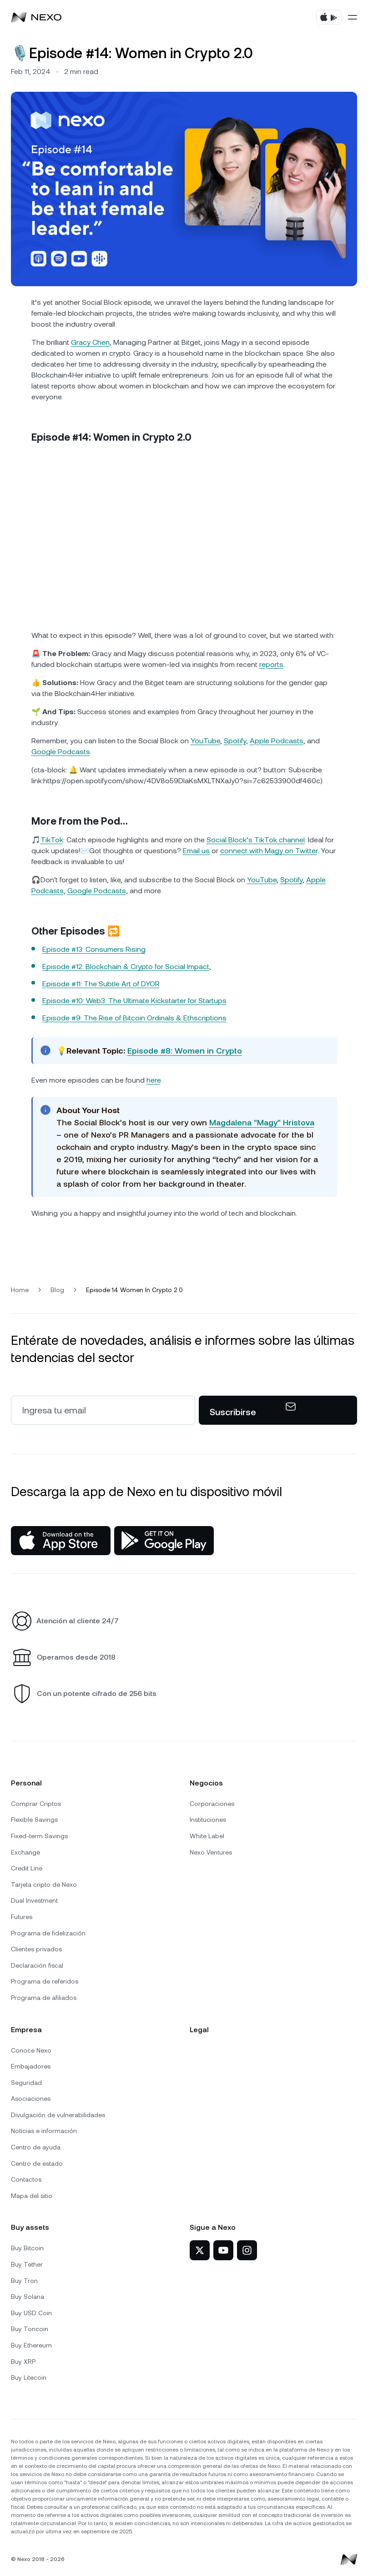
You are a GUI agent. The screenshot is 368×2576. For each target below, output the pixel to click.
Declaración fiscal (37, 1965)
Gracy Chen (90, 342)
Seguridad (26, 2082)
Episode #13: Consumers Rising (94, 949)
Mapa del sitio (31, 2195)
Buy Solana (27, 2296)
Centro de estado (37, 2163)
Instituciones (208, 1819)
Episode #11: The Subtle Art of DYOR (101, 984)
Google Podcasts (60, 751)
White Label (207, 1836)
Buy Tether (27, 2264)
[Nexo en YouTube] (223, 2250)
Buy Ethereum (31, 2345)
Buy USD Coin (31, 2313)
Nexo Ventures (211, 1852)
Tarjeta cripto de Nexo (44, 1884)
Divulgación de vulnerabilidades (58, 2114)
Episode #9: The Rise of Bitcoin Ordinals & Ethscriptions (134, 1018)
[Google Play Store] (164, 1540)
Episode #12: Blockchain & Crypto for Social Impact (125, 966)
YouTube (205, 740)
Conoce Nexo (31, 2050)
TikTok (51, 839)
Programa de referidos (44, 1981)
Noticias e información (44, 2130)
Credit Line (26, 1868)
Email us (196, 850)
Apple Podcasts (276, 740)
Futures (21, 1916)
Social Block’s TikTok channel (256, 839)
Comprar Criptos (36, 1803)
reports (271, 664)
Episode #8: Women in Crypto (184, 1050)
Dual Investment (34, 1900)
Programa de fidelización (48, 1933)
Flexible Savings (34, 1819)
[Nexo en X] (200, 2250)
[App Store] (61, 1540)
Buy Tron (24, 2280)
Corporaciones (212, 1803)
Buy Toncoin (29, 2328)
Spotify (235, 740)
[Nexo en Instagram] (247, 2250)
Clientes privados (36, 1949)
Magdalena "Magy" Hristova (261, 1122)
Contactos (26, 2179)
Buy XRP (23, 2361)
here (153, 1080)
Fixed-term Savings (39, 1836)
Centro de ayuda (35, 2147)
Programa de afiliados (43, 1997)
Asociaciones (30, 2098)
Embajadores (30, 2066)
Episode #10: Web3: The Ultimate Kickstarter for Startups (134, 1000)
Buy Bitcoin (27, 2248)
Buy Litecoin (28, 2377)
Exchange (25, 1852)
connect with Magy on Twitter (269, 850)
